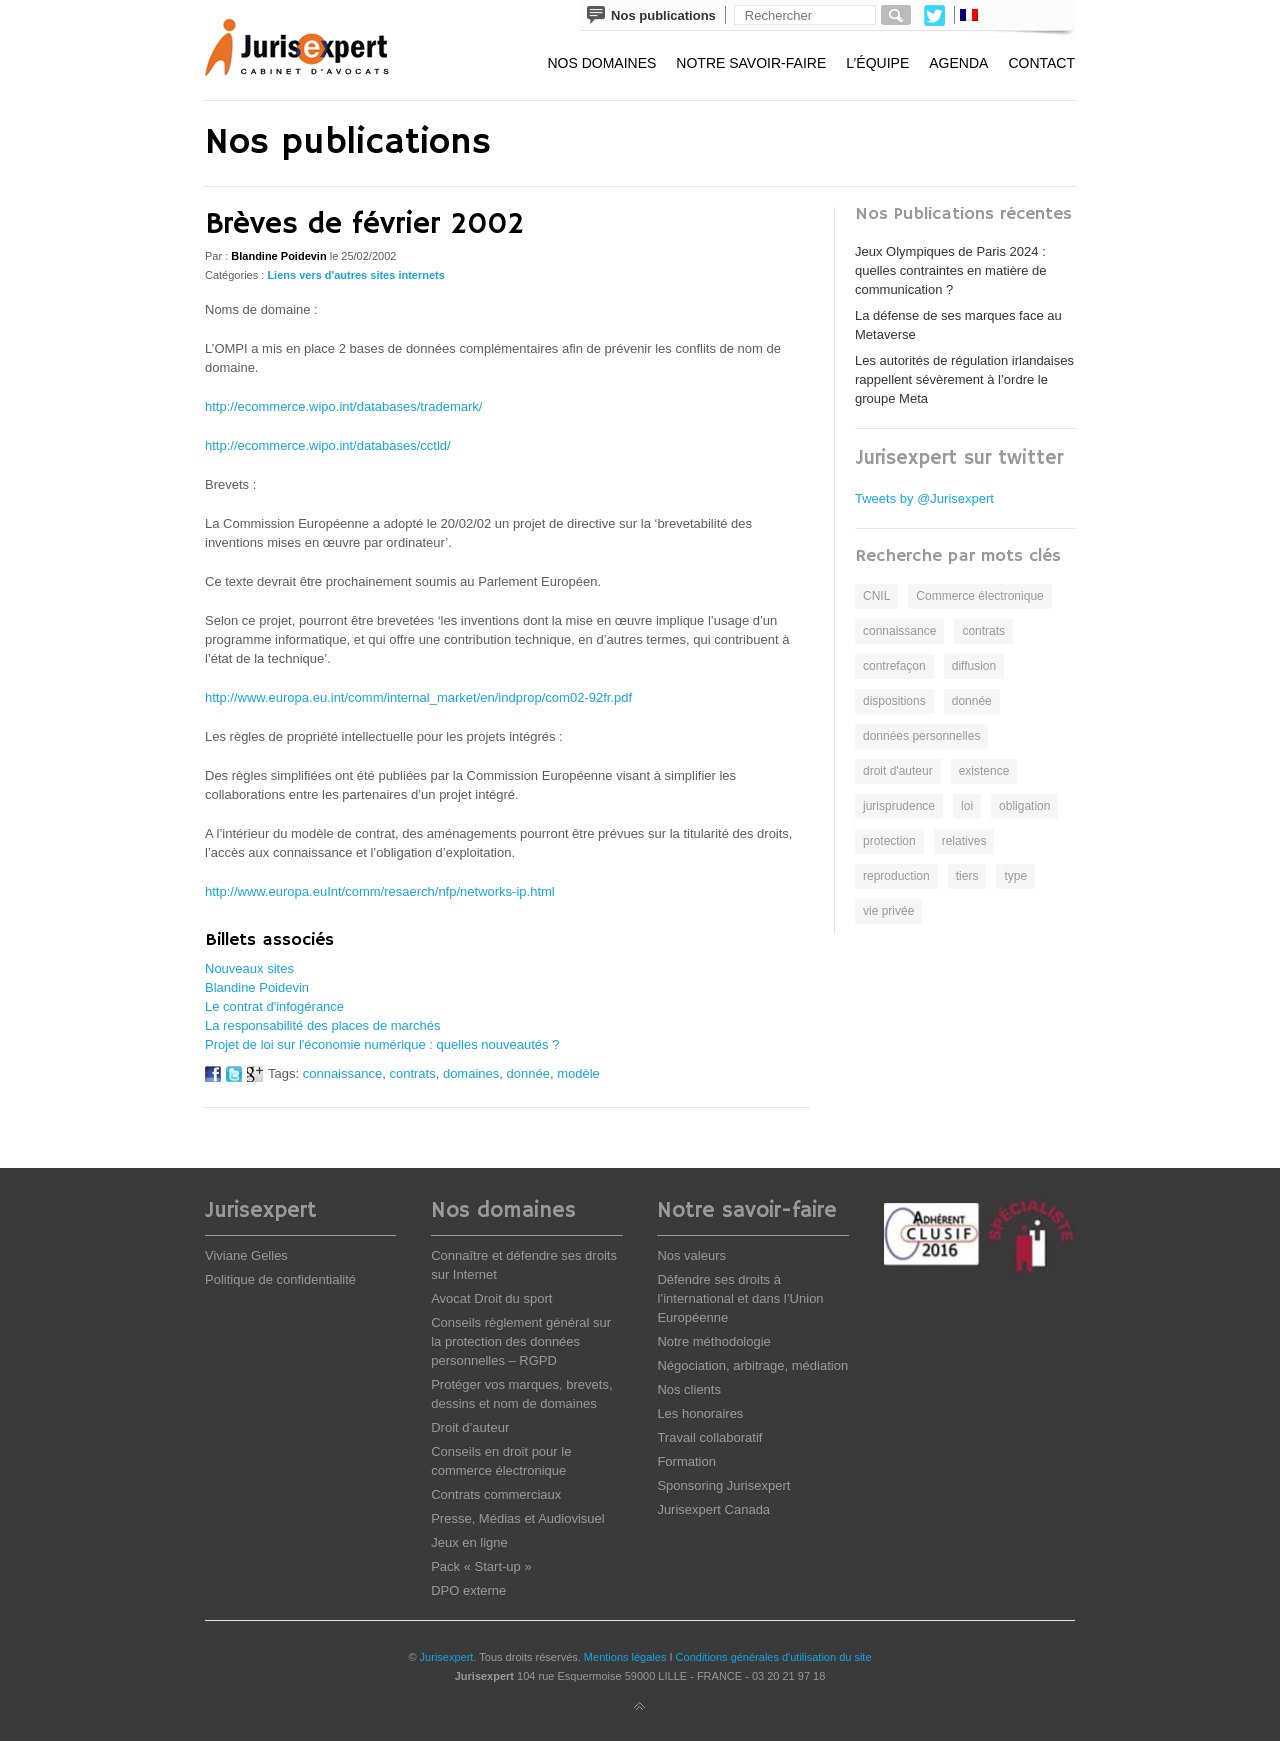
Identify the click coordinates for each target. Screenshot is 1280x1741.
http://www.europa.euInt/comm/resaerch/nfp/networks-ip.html (380, 891)
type (1015, 876)
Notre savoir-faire (751, 63)
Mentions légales (625, 1657)
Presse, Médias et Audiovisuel (517, 1518)
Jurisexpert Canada (713, 1509)
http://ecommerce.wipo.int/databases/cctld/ (328, 445)
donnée (528, 1073)
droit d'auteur (898, 771)
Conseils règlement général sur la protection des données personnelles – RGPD (521, 1341)
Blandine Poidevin (257, 987)
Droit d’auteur (470, 1427)
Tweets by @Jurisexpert (924, 498)
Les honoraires (700, 1413)
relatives (964, 841)
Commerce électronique (979, 596)
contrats (412, 1073)
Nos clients (689, 1389)
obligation (1024, 806)
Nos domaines (601, 63)
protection (889, 841)
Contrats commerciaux (496, 1494)
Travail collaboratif (709, 1437)
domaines (471, 1073)
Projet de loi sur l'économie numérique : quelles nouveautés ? (382, 1044)
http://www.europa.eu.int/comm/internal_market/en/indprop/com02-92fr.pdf (418, 697)
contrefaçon (894, 666)
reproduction (896, 876)
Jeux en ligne (469, 1542)
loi (967, 806)
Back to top (640, 1707)
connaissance (343, 1073)
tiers (967, 876)
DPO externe (468, 1590)
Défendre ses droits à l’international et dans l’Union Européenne (740, 1298)
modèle (578, 1073)
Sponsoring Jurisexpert (723, 1485)
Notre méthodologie (713, 1341)
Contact (1041, 63)
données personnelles (921, 736)
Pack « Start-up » (481, 1566)
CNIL (876, 596)
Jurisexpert (447, 1657)
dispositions (894, 701)
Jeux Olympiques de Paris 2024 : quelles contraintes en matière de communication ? (951, 270)
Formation (686, 1461)
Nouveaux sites (249, 968)
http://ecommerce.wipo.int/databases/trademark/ (343, 406)
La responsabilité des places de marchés (323, 1025)
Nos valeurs (691, 1255)
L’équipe (877, 63)
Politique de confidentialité (280, 1279)
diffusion (974, 666)
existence (984, 771)
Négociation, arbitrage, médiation (752, 1365)
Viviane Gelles (246, 1255)
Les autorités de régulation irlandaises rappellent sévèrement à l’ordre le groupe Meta (964, 379)
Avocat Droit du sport (491, 1298)
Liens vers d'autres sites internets (355, 275)
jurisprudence (899, 806)
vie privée (888, 911)
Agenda (958, 63)
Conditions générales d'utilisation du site (774, 1657)
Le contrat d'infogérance (274, 1006)
